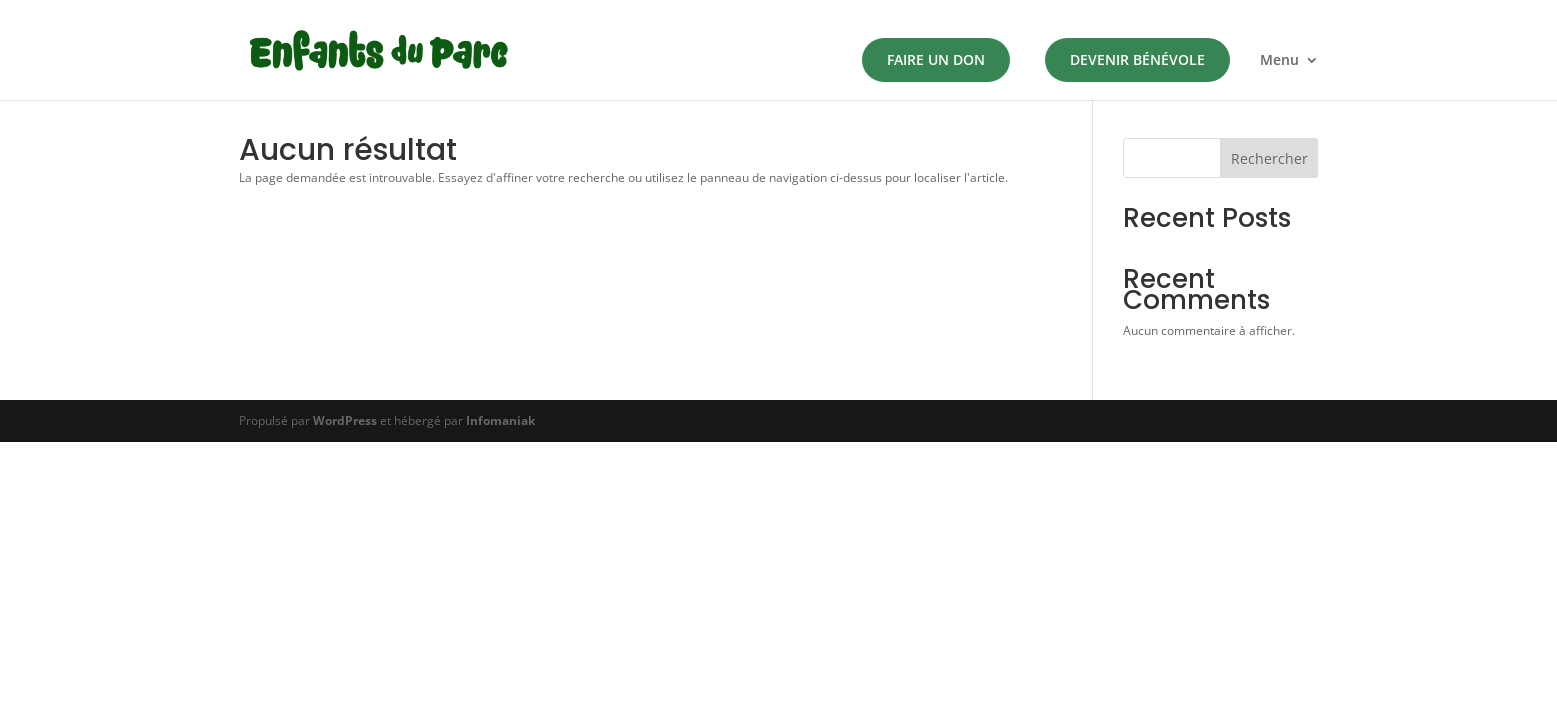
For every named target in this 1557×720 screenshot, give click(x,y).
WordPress (345, 420)
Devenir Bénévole (1137, 59)
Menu (1279, 61)
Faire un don (936, 59)
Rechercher (1269, 158)
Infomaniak (500, 420)
